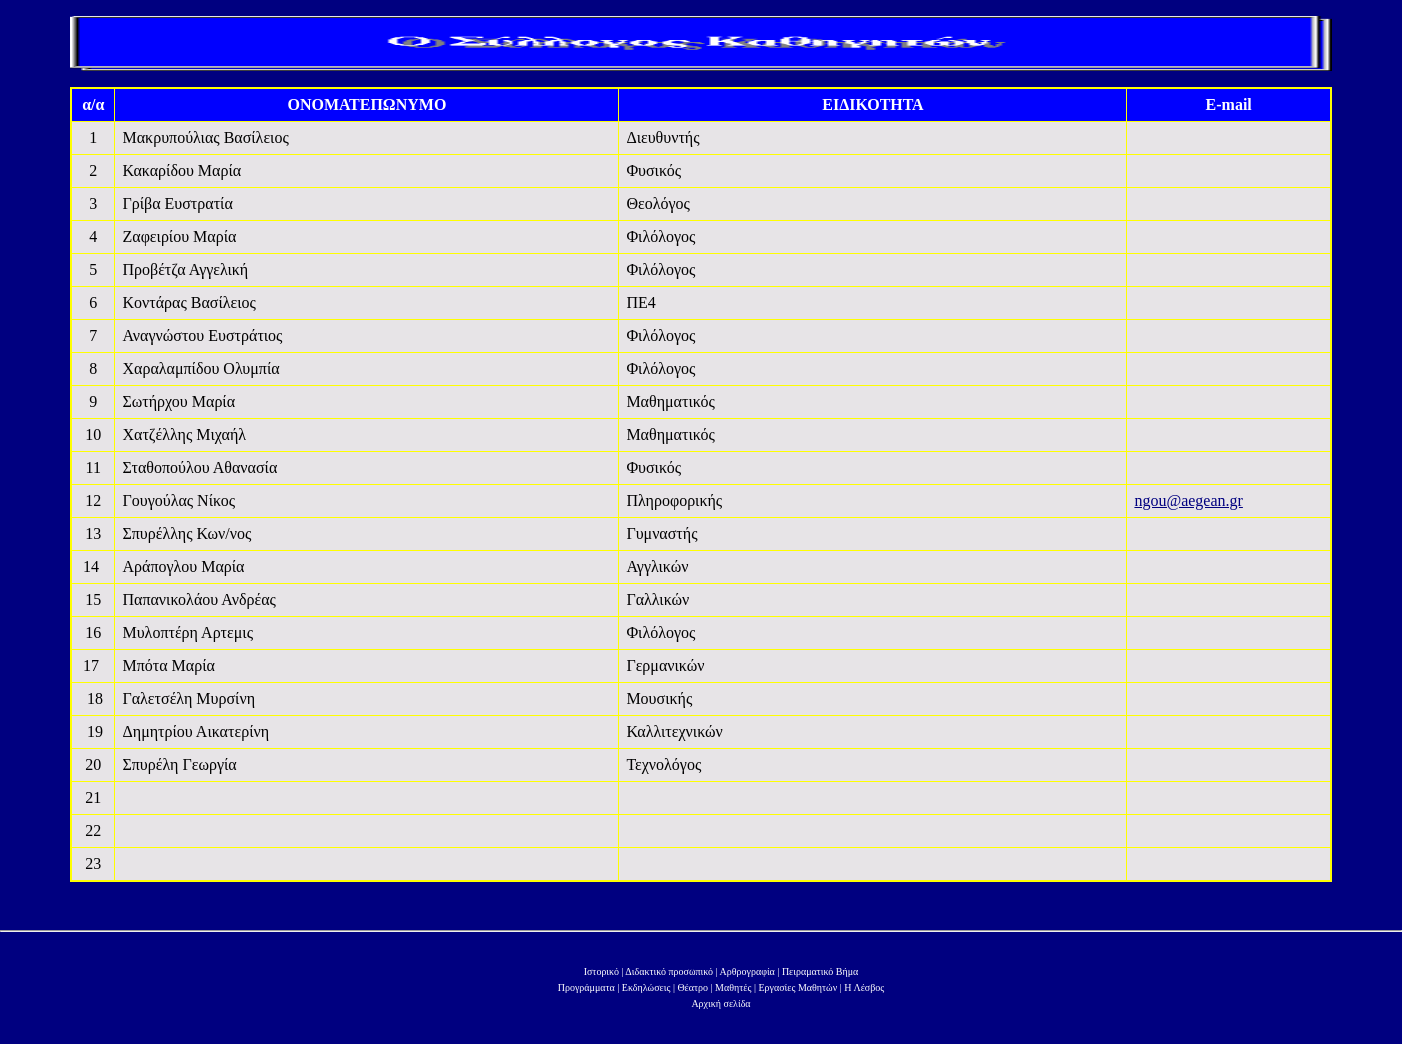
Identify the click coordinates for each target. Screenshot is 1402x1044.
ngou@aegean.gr (1188, 500)
